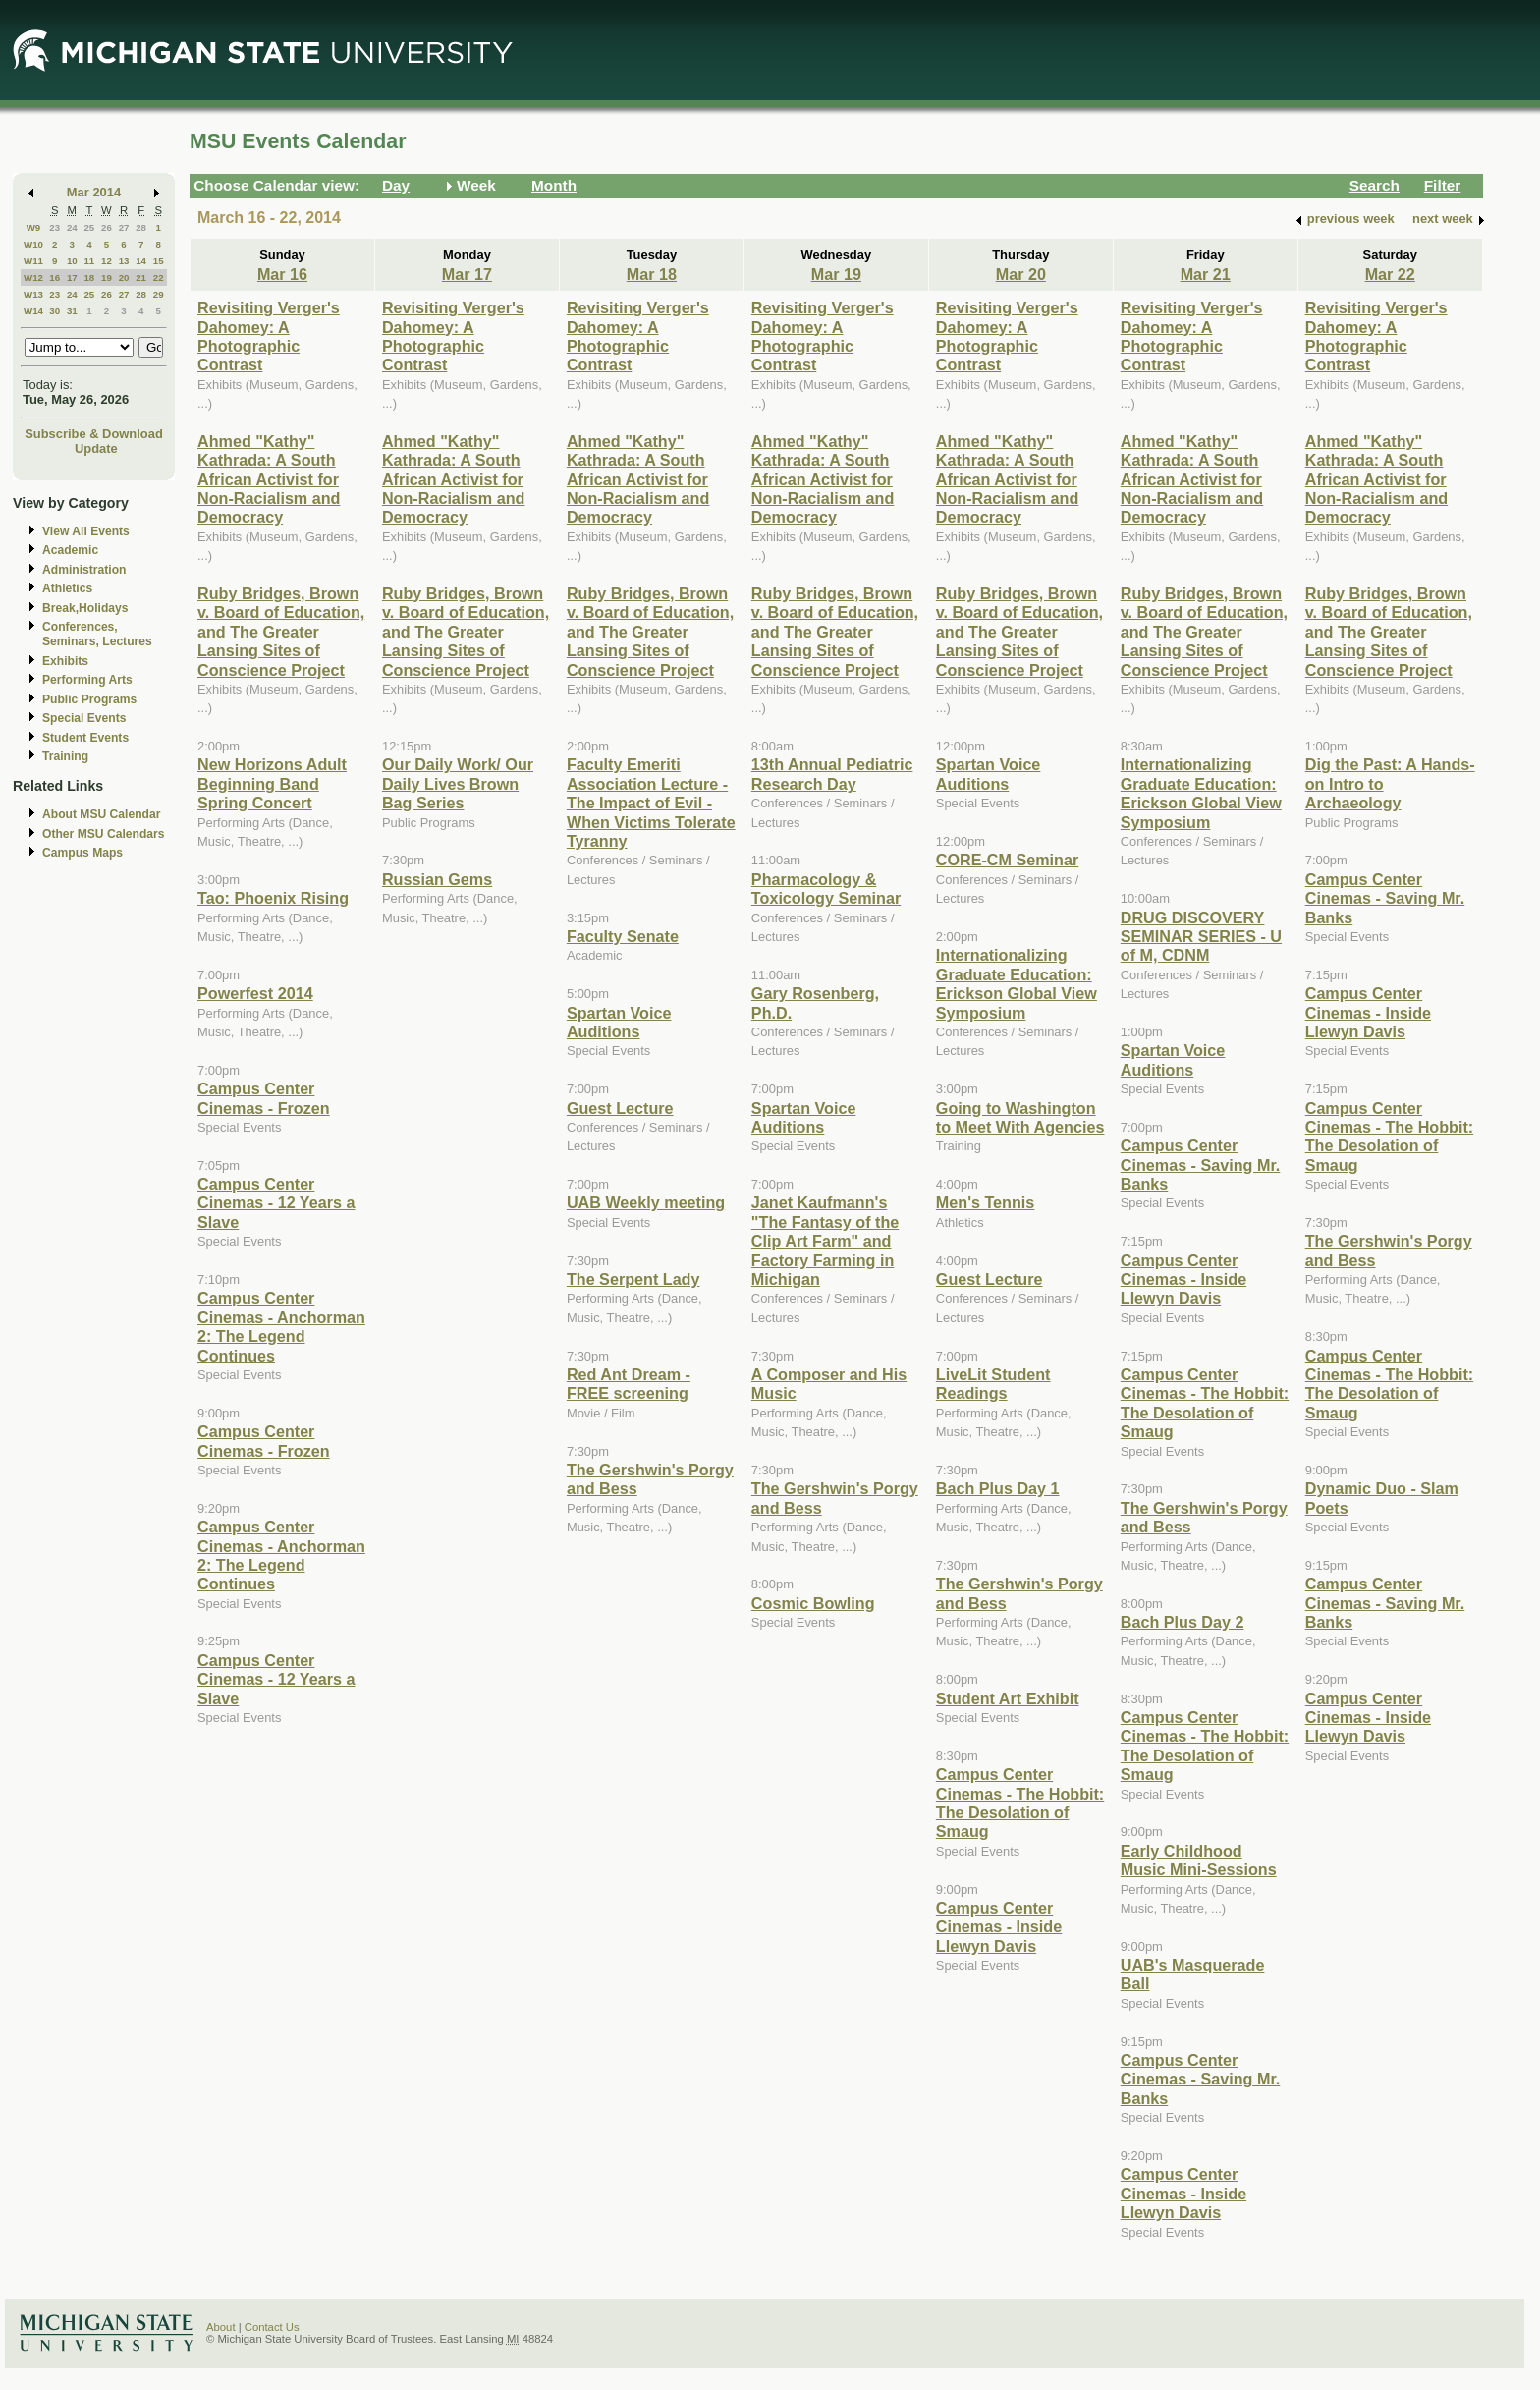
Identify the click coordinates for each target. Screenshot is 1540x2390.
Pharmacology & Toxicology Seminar (826, 888)
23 (54, 227)
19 (106, 277)
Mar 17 (467, 274)
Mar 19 (836, 274)
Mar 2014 (94, 192)
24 (72, 227)
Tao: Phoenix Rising (273, 898)
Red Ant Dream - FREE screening (628, 1383)
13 (124, 260)
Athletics (67, 588)
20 (124, 277)
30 (54, 311)
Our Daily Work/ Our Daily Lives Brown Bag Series (457, 783)
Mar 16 (282, 274)
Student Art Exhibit (1007, 1698)
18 (88, 277)
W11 (33, 260)
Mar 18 (652, 274)
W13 (33, 294)
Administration (84, 570)
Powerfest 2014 (255, 993)
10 (72, 260)
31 (72, 311)
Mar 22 (1390, 274)
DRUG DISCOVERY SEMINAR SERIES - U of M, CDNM (1201, 937)
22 (158, 277)
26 (106, 227)
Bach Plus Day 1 (998, 1488)
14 (141, 260)
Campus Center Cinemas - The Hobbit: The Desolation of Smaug (1020, 1802)
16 (54, 277)
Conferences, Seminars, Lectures (97, 634)
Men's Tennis (985, 1202)
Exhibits (65, 661)
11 (88, 260)
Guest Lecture (620, 1108)
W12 (33, 277)
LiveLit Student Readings (993, 1383)
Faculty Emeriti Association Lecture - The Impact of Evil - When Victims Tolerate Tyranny (651, 802)
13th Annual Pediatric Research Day (832, 773)
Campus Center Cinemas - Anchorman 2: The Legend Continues (281, 1326)
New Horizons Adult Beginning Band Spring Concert (272, 783)
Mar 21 (1206, 274)
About (221, 2327)
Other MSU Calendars (103, 834)
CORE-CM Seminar (1007, 859)
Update (96, 448)
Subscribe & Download (94, 433)
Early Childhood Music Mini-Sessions (1199, 1860)
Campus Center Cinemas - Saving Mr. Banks (1201, 1165)
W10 (33, 244)
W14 (33, 311)
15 (158, 260)
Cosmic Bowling (813, 1603)
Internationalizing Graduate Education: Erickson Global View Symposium (1016, 983)
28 (141, 227)
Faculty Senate (623, 936)
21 (141, 277)
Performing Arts (87, 680)
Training (65, 756)
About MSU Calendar (101, 814)
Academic (70, 550)
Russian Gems (437, 879)
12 (106, 260)
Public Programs (89, 699)
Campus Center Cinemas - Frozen (263, 1098)
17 (72, 277)
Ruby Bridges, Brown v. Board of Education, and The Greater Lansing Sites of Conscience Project (280, 631)
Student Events (85, 738)
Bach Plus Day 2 (1182, 1622)
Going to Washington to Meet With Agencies (1020, 1117)
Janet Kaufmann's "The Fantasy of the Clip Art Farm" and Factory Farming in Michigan (825, 1241)
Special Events (84, 718)
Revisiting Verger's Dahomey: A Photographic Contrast (268, 336)
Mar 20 (1021, 274)
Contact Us (272, 2327)
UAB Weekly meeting (646, 1202)
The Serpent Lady (633, 1279)
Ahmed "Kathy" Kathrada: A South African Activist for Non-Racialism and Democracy (268, 479)
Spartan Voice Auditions (619, 1022)
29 (158, 294)
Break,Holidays (85, 608)
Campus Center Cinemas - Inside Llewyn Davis (999, 1927)
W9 (34, 227)
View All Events (86, 531)
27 (124, 227)
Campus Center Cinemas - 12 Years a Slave (276, 1203)
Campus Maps (82, 853)
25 (88, 227)
